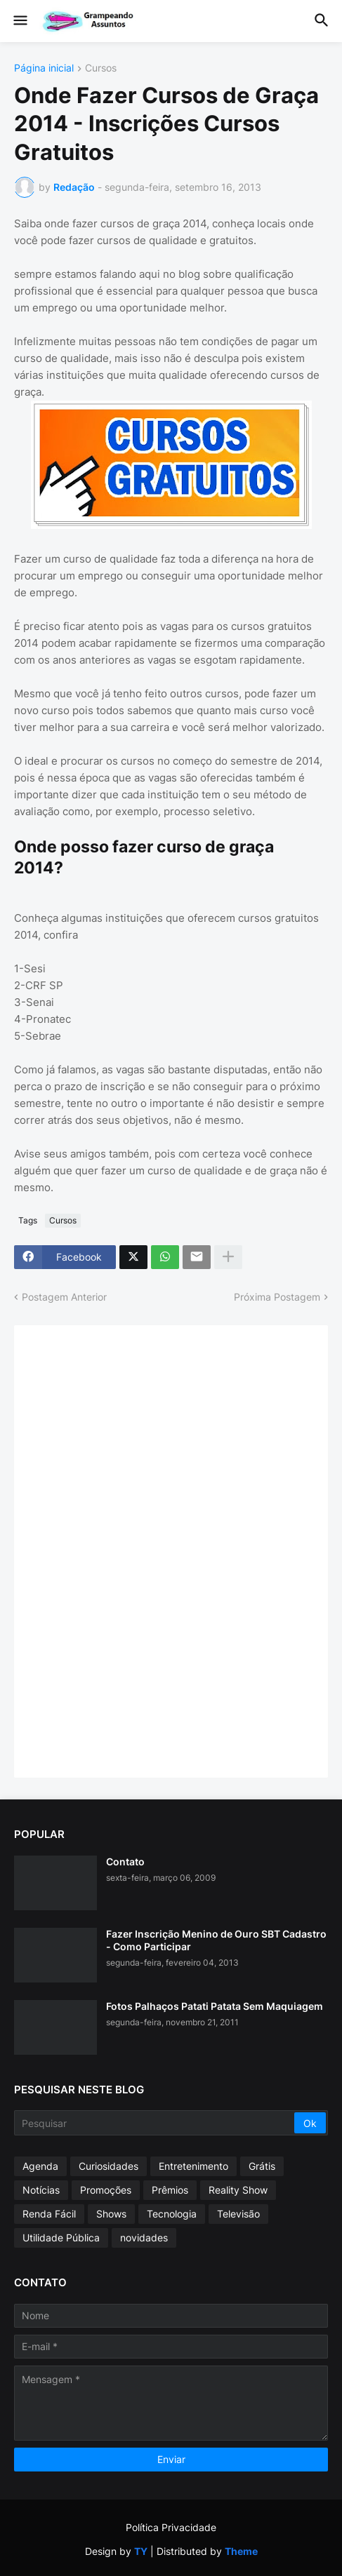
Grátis (262, 2166)
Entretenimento (193, 2166)
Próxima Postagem (277, 1297)
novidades (144, 2237)
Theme (241, 2551)
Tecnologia (172, 2214)
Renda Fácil (49, 2214)
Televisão (238, 2214)
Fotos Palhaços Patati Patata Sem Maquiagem (214, 2006)
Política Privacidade (171, 2527)
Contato (125, 1861)
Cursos (101, 68)
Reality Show (238, 2190)
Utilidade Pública (61, 2237)
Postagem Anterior (64, 1297)
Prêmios (170, 2190)
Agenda (40, 2166)
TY (140, 2551)
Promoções (105, 2190)
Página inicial (44, 68)
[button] (19, 21)
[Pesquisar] (155, 2122)
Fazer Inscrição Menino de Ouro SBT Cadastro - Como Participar (216, 1940)
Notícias (41, 2190)
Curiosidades (108, 2166)
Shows (111, 2214)
